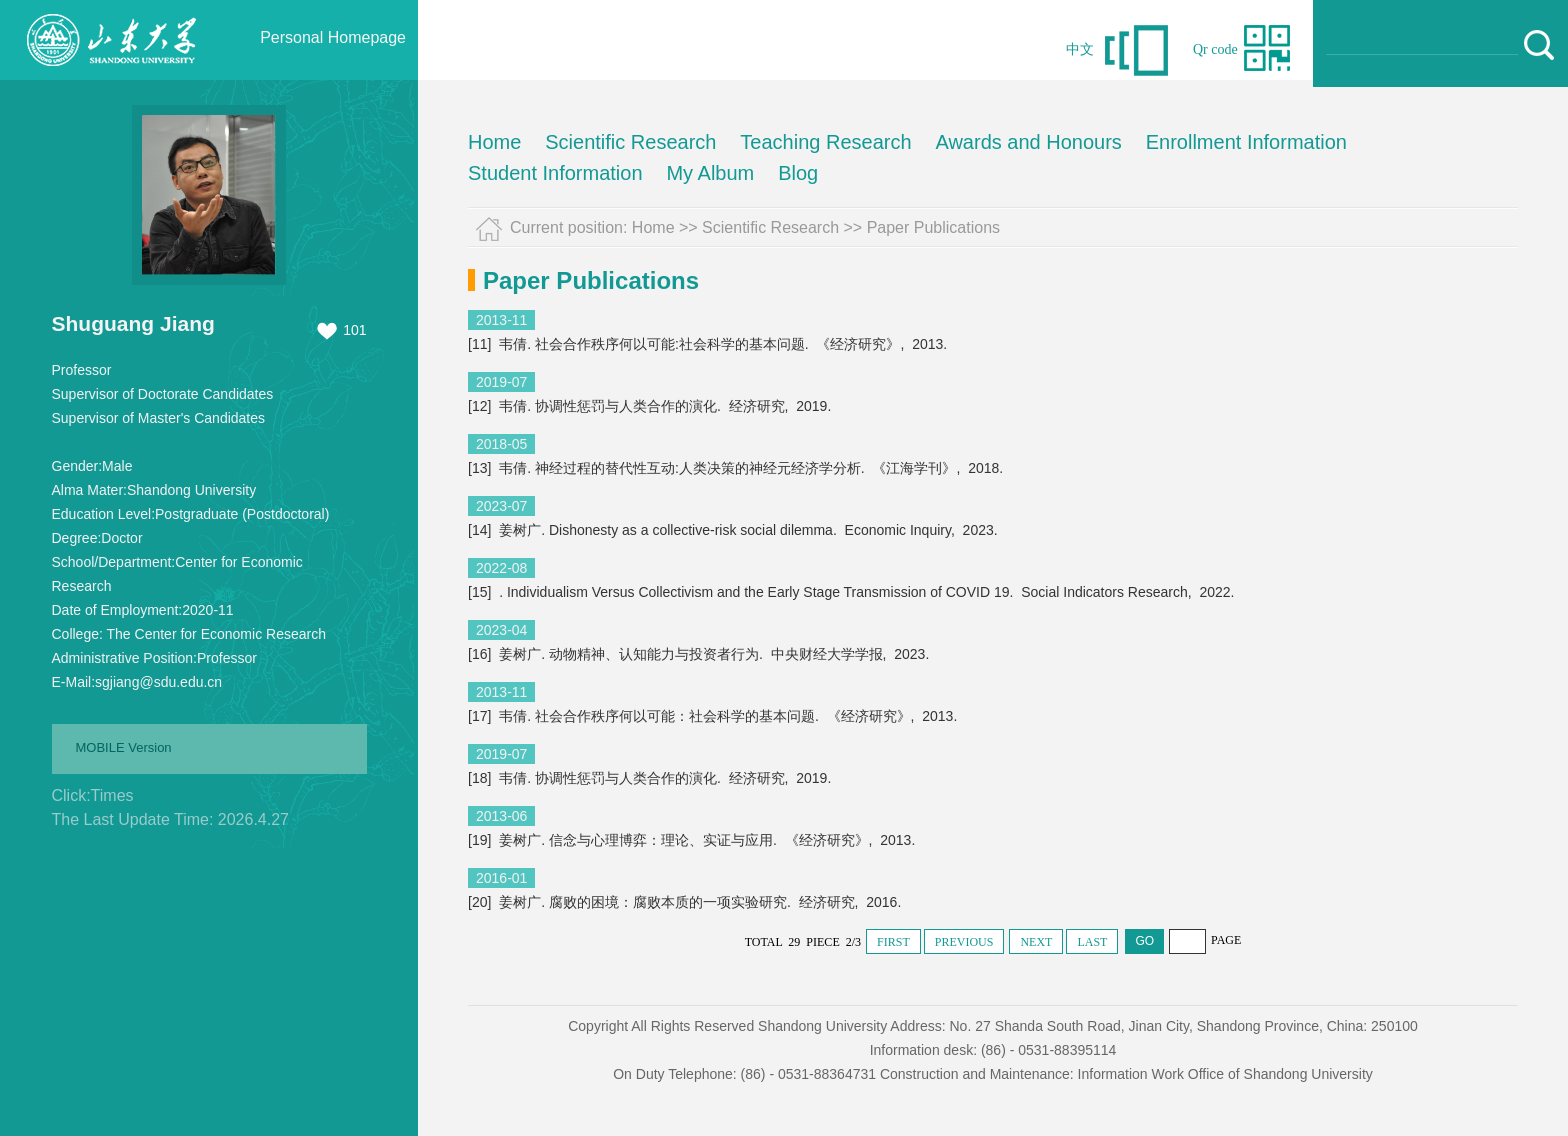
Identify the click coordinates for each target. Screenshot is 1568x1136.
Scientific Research (630, 142)
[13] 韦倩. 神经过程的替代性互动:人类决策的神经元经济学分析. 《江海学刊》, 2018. (737, 468)
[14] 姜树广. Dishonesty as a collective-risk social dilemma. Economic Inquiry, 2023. (735, 530)
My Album (710, 173)
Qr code (1215, 49)
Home (494, 142)
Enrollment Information (1246, 142)
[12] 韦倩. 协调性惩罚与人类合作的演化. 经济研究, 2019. (651, 406)
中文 (1080, 49)
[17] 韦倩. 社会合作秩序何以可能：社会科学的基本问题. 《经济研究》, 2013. (714, 716)
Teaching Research (825, 142)
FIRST (893, 942)
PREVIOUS (964, 942)
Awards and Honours (1028, 142)
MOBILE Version (124, 747)
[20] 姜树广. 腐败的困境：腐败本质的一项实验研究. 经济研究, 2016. (686, 902)
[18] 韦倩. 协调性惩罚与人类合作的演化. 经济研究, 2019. (651, 778)
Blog (798, 173)
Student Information (555, 173)
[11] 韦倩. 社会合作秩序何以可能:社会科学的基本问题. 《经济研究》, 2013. (709, 344)
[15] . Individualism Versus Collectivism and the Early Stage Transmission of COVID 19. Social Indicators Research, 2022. (853, 592)
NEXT (1036, 942)
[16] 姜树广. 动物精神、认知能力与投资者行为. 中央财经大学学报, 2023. (700, 654)
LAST (1092, 942)
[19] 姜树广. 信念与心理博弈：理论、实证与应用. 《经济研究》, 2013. (693, 840)
